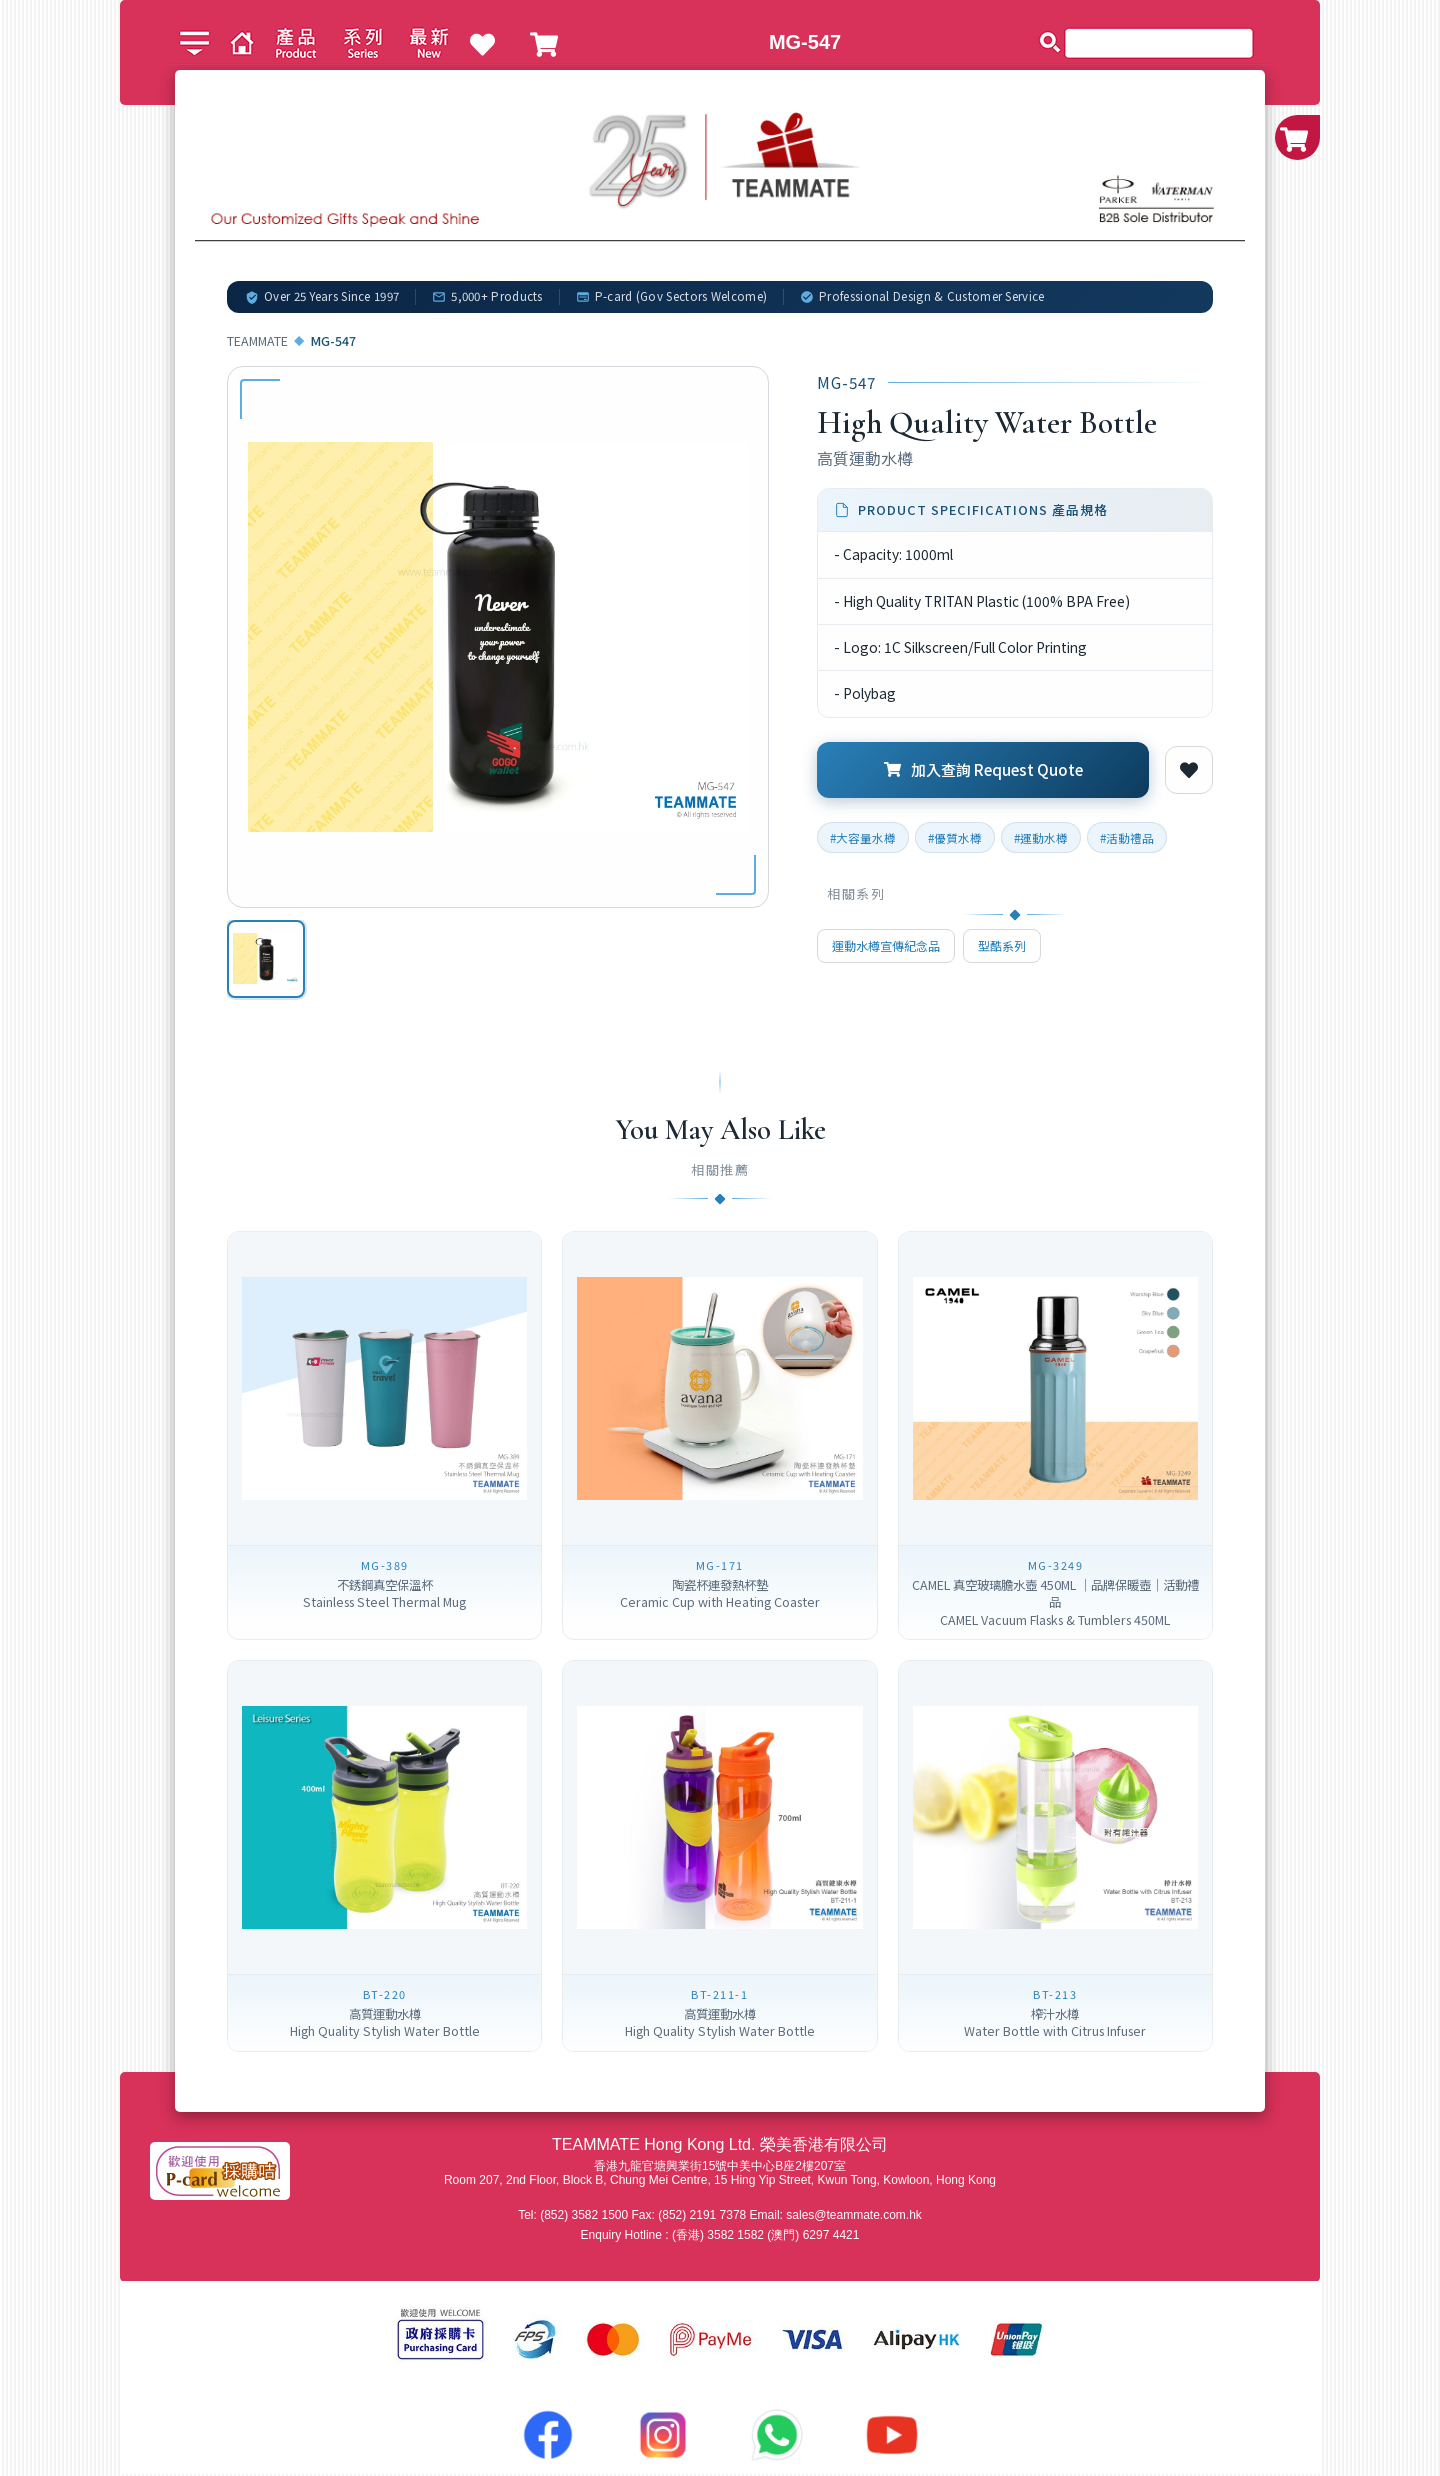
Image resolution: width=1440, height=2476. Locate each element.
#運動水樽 (1041, 837)
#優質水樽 (955, 837)
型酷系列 (1002, 946)
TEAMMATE (257, 341)
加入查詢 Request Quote (983, 769)
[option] (267, 960)
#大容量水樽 (863, 837)
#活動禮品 (1127, 837)
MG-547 (805, 42)
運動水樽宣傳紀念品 (886, 946)
